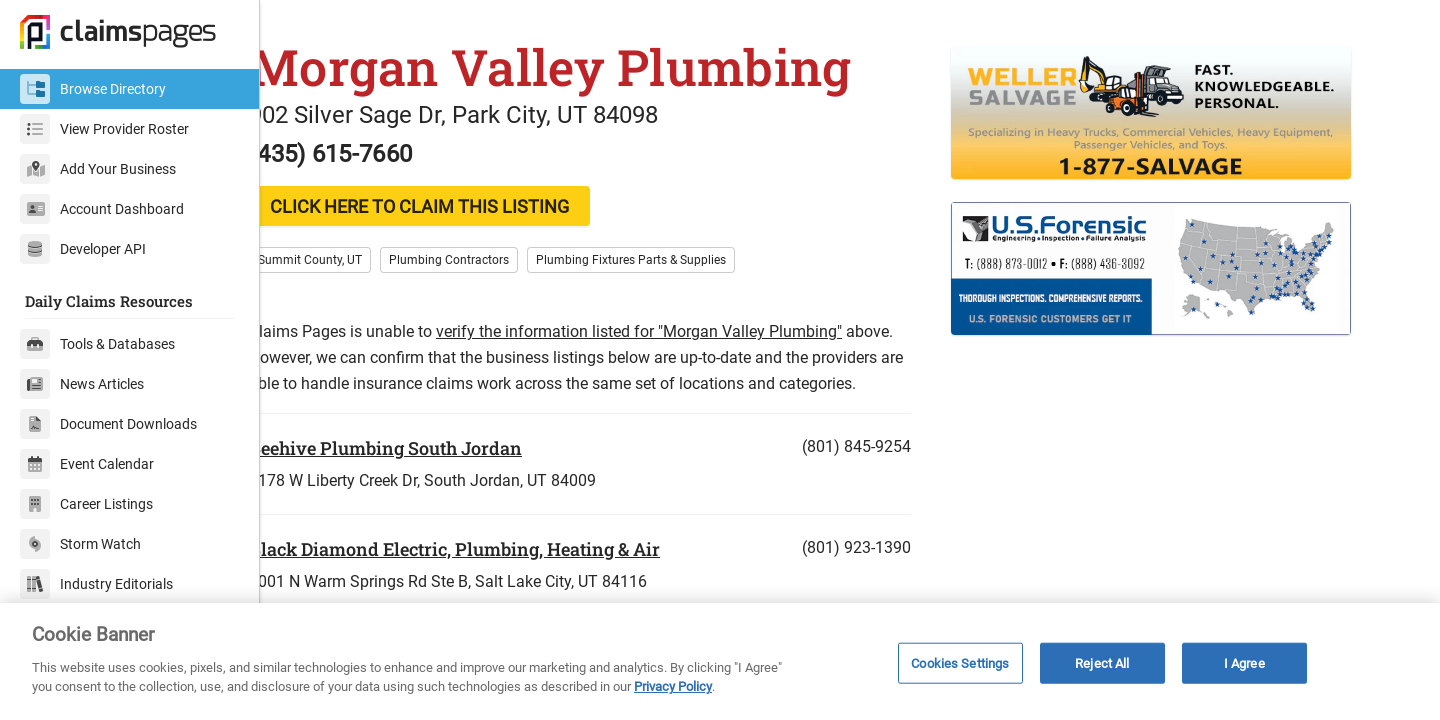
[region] (720, 661)
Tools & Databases (97, 344)
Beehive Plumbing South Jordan (421, 512)
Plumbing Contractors (485, 298)
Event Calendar (87, 464)
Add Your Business (98, 169)
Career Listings (86, 504)
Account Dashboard (102, 209)
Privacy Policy (673, 686)
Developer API (83, 249)
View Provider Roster (104, 129)
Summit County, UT (346, 298)
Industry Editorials (96, 584)
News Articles (82, 384)
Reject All (1102, 662)
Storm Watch (80, 544)
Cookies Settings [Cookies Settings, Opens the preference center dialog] (960, 662)
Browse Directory (93, 89)
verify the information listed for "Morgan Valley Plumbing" (675, 369)
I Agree (1244, 662)
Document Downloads (108, 424)
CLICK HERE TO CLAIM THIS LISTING (455, 244)
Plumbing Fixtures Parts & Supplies (667, 298)
